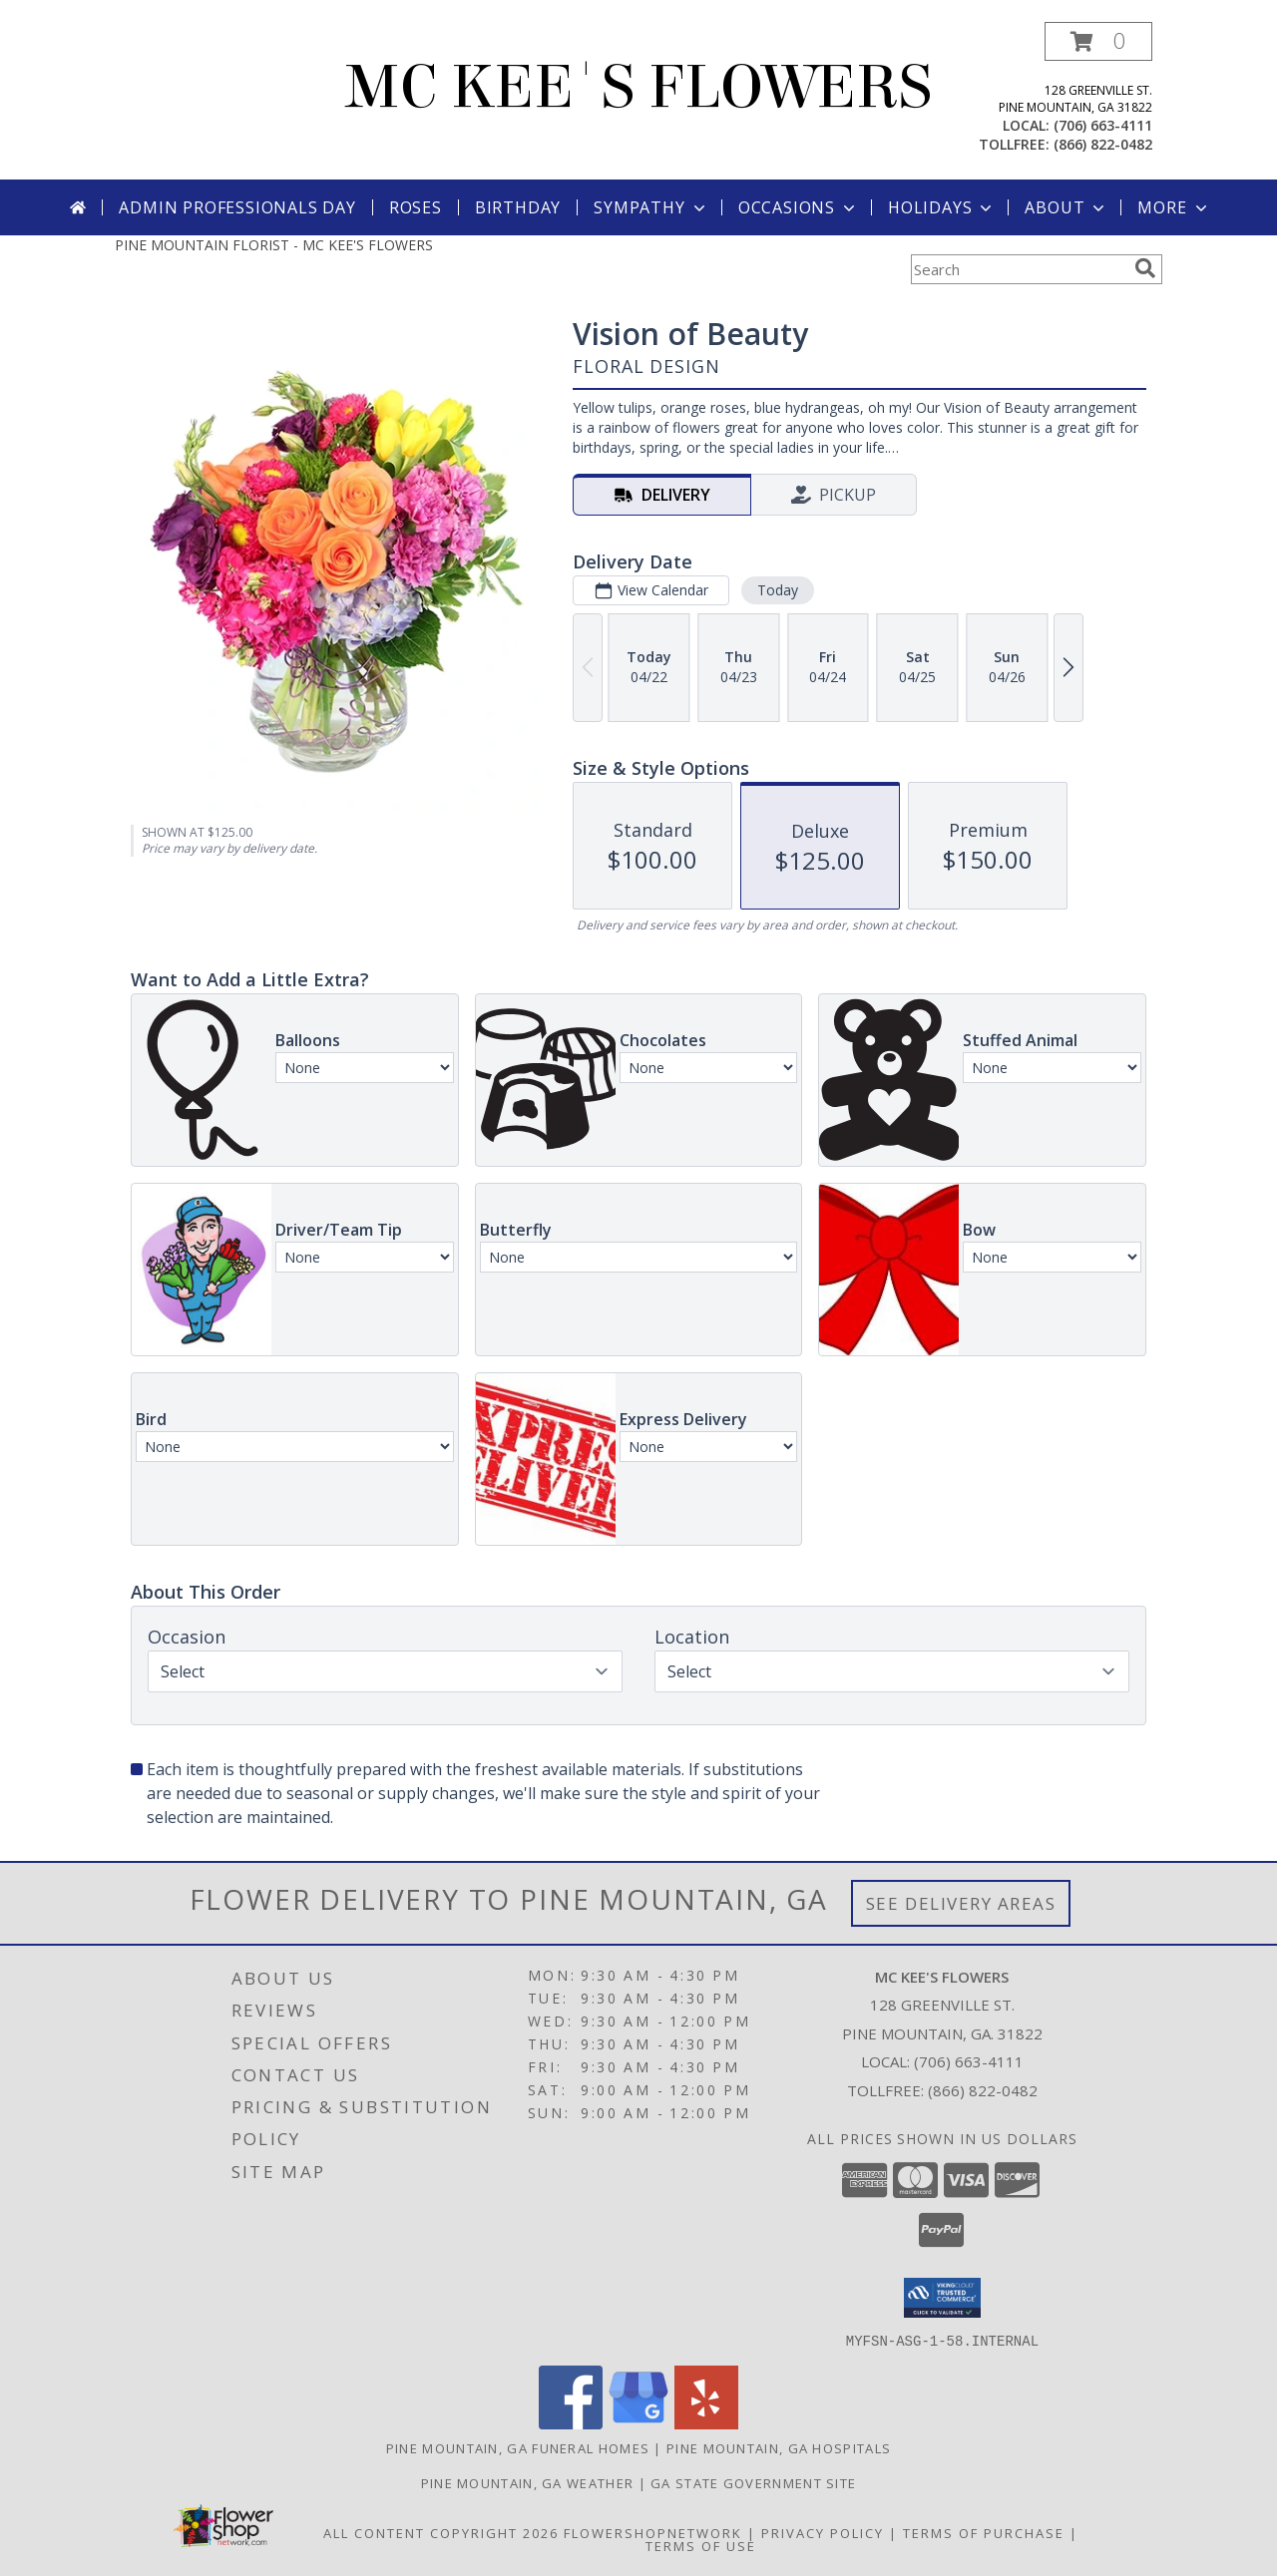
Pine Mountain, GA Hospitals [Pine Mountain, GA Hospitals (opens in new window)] (778, 2447)
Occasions (798, 207)
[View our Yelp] (706, 2422)
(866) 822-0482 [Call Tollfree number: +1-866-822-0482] (983, 2090)
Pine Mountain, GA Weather (528, 2482)
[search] (1145, 268)
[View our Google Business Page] (638, 2422)
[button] (1098, 41)
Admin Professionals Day (237, 207)
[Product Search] (1018, 269)
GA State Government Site (753, 2482)
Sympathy (651, 207)
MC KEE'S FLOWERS (638, 87)
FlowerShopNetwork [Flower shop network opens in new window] (653, 2532)
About (1066, 207)
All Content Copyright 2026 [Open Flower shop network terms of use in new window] (441, 2532)
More (1173, 207)
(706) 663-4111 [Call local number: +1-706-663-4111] (1103, 125)
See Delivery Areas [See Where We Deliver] (961, 1903)
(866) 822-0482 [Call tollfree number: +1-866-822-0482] (1103, 144)
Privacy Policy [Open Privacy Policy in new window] (822, 2532)
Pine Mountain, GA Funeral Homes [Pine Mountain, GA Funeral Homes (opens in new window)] (517, 2447)
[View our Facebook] (571, 2422)
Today (777, 589)
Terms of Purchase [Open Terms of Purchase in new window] (983, 2532)
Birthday (518, 207)
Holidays (942, 207)
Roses (415, 207)
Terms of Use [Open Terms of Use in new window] (700, 2545)
